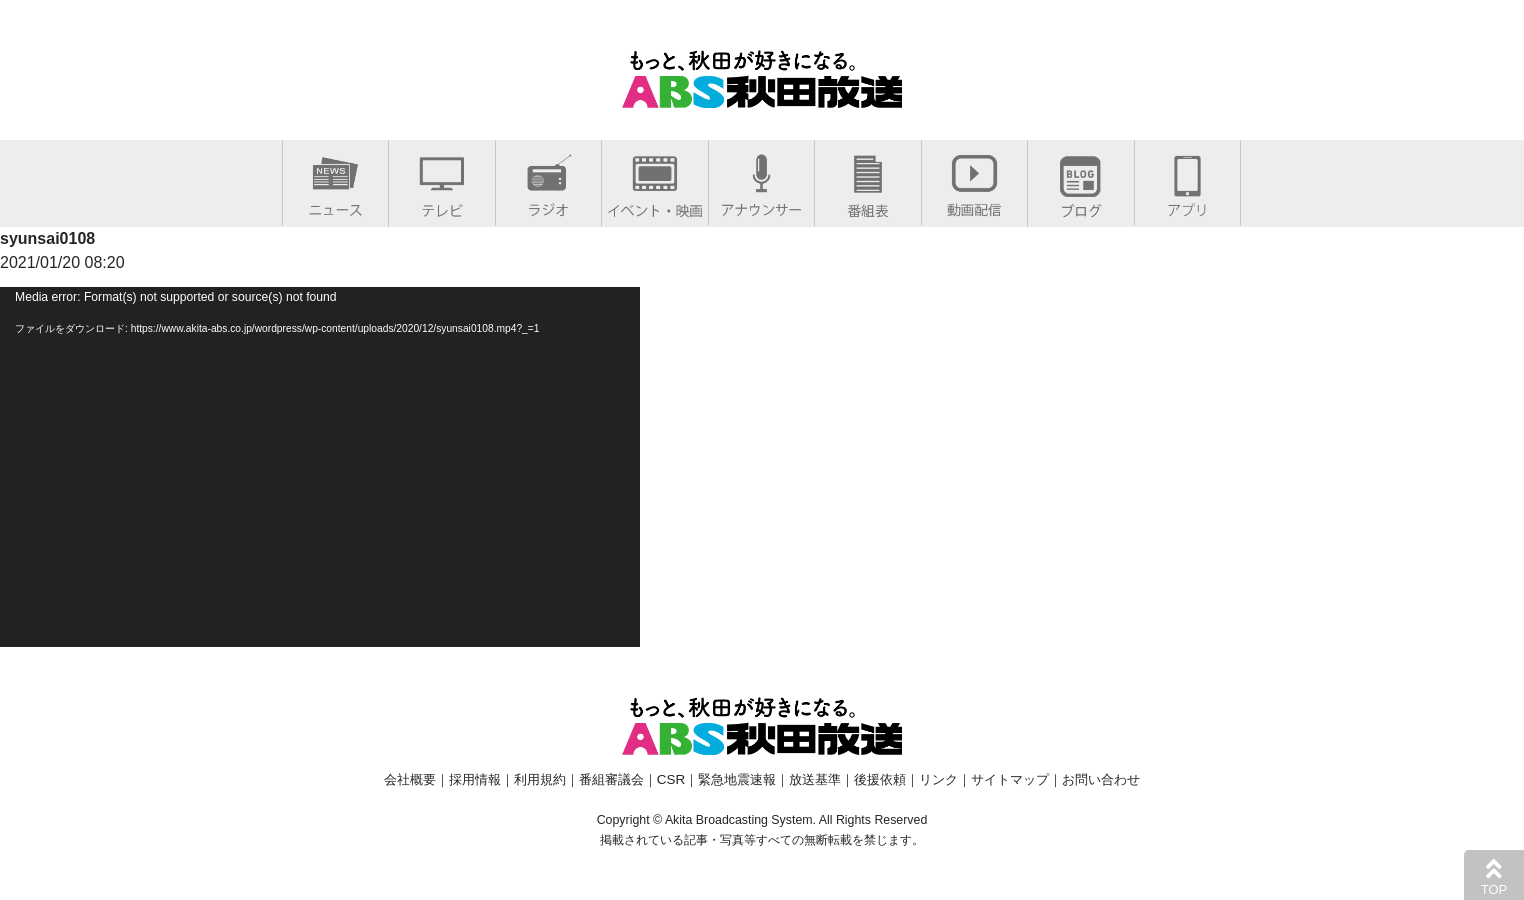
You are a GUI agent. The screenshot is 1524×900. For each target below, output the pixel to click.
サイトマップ (1010, 779)
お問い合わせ (1101, 779)
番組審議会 (611, 779)
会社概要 (410, 779)
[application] (320, 467)
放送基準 (815, 779)
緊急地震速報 (737, 779)
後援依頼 (880, 779)
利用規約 (540, 779)
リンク (938, 779)
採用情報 (475, 779)
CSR (671, 779)
